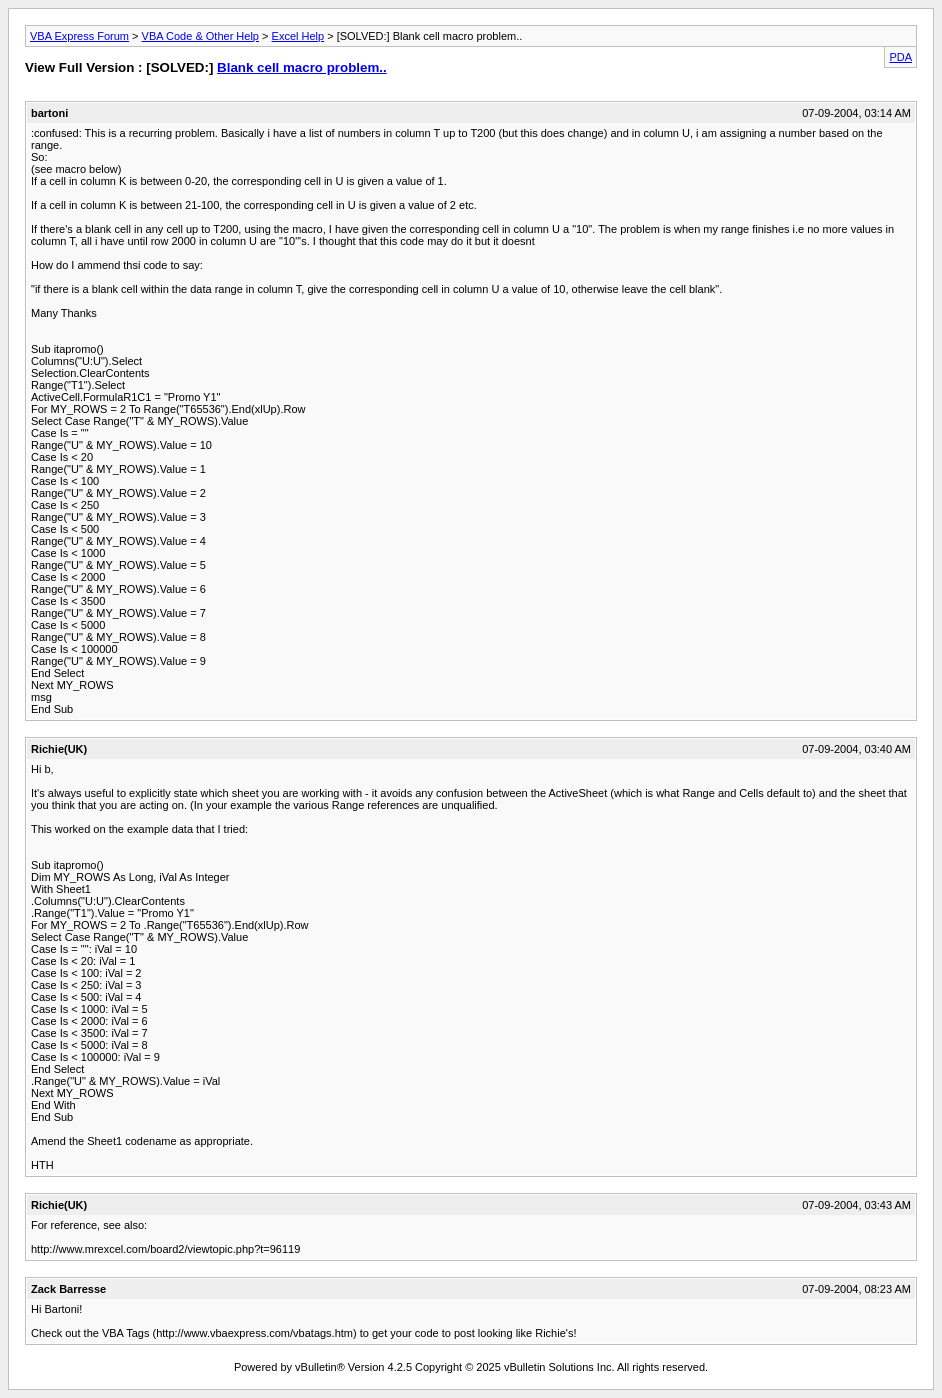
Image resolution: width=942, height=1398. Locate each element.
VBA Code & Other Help (200, 36)
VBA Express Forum (79, 36)
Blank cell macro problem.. (302, 67)
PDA (900, 57)
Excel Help (298, 36)
